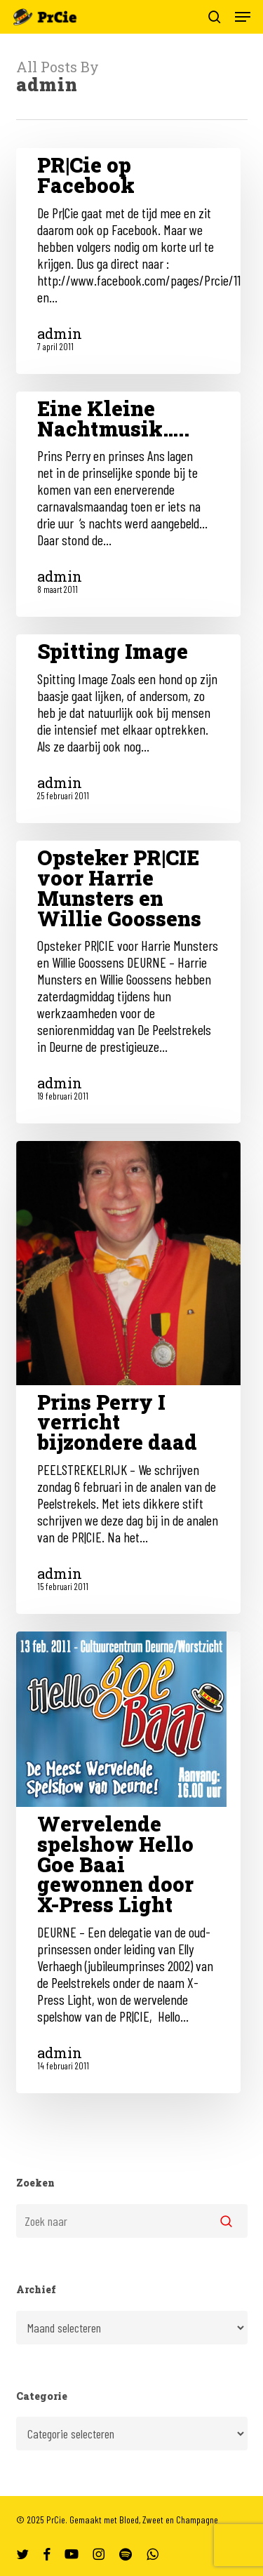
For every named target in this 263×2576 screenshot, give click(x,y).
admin (59, 333)
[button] (242, 17)
